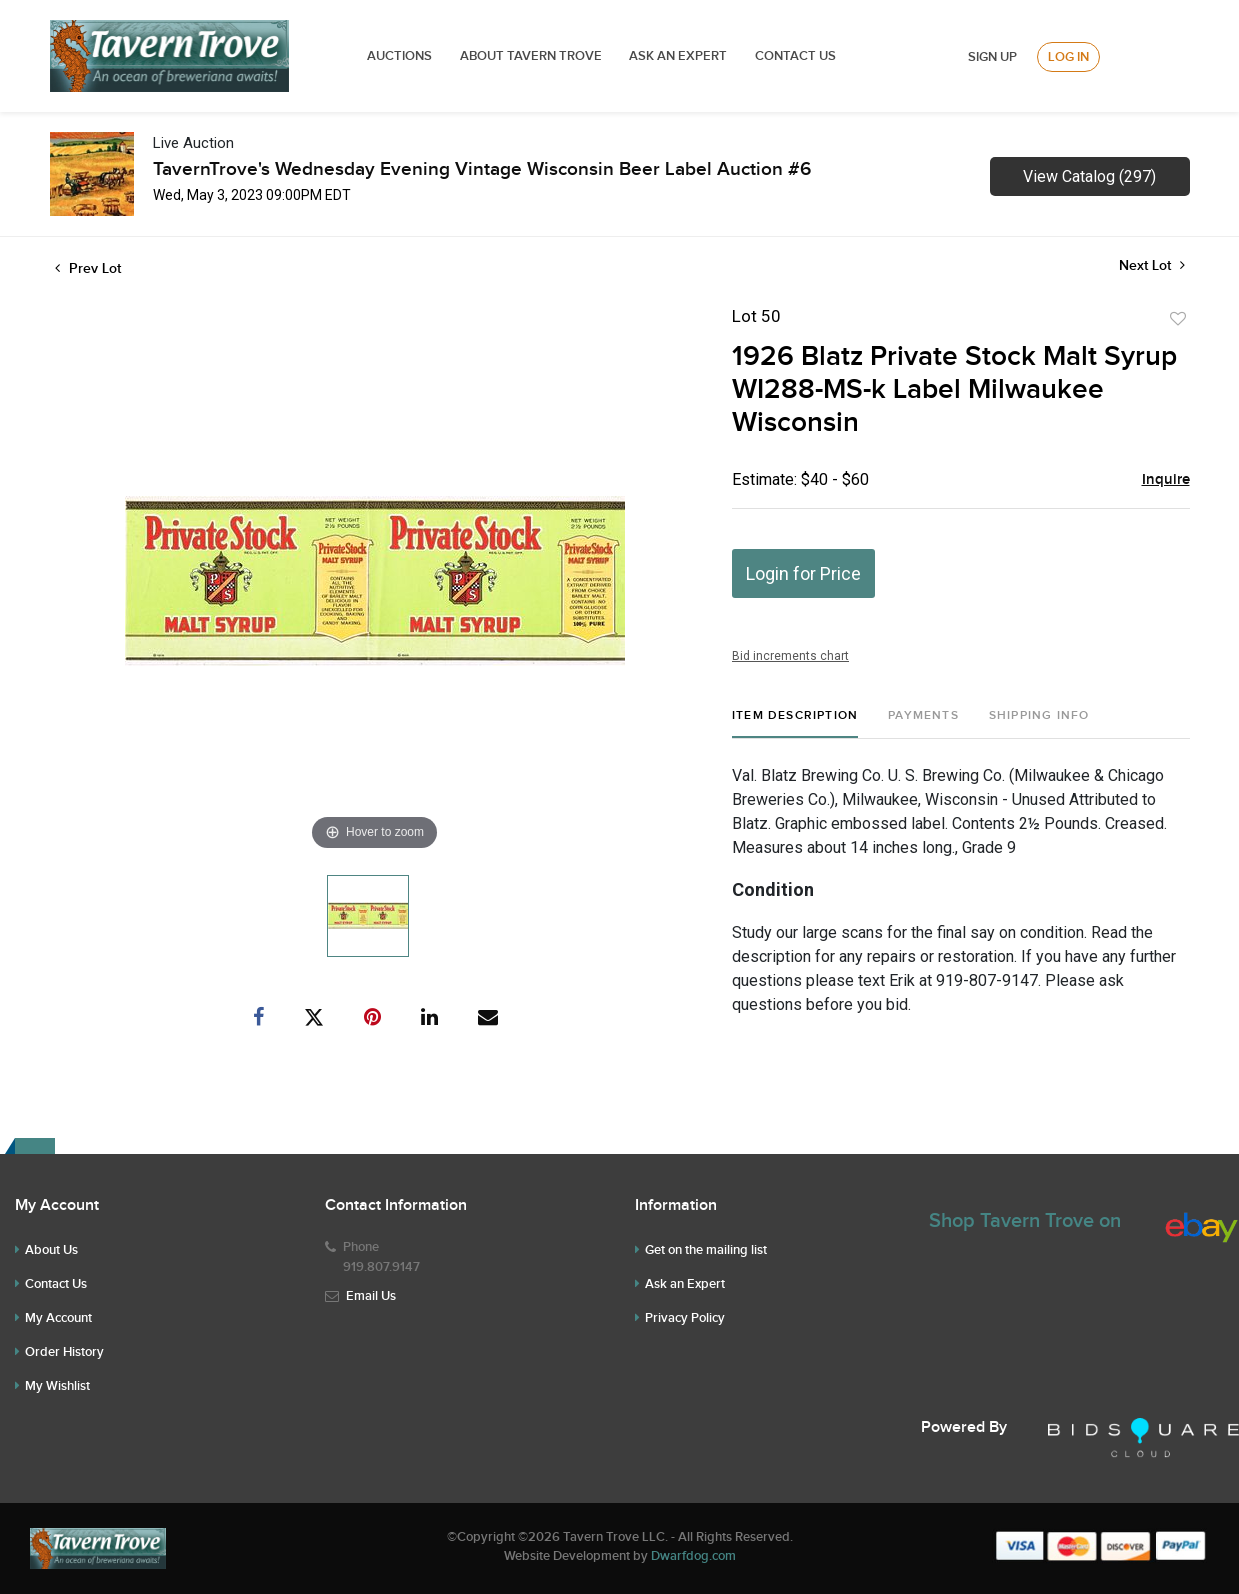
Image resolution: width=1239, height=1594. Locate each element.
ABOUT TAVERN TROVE (532, 56)
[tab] (795, 723)
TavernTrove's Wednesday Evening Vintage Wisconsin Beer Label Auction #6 (482, 169)
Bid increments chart (790, 656)
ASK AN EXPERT (678, 56)
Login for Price (803, 573)
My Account (58, 1318)
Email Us (371, 1296)
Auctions (399, 56)
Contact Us (795, 56)
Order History (64, 1352)
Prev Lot (88, 268)
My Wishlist (57, 1386)
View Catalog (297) (1089, 176)
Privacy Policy (685, 1318)
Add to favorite (1178, 319)
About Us (51, 1250)
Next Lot (1152, 265)
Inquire (1166, 480)
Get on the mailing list (706, 1250)
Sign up (992, 57)
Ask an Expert (685, 1284)
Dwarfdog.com (693, 1556)
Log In (1068, 57)
